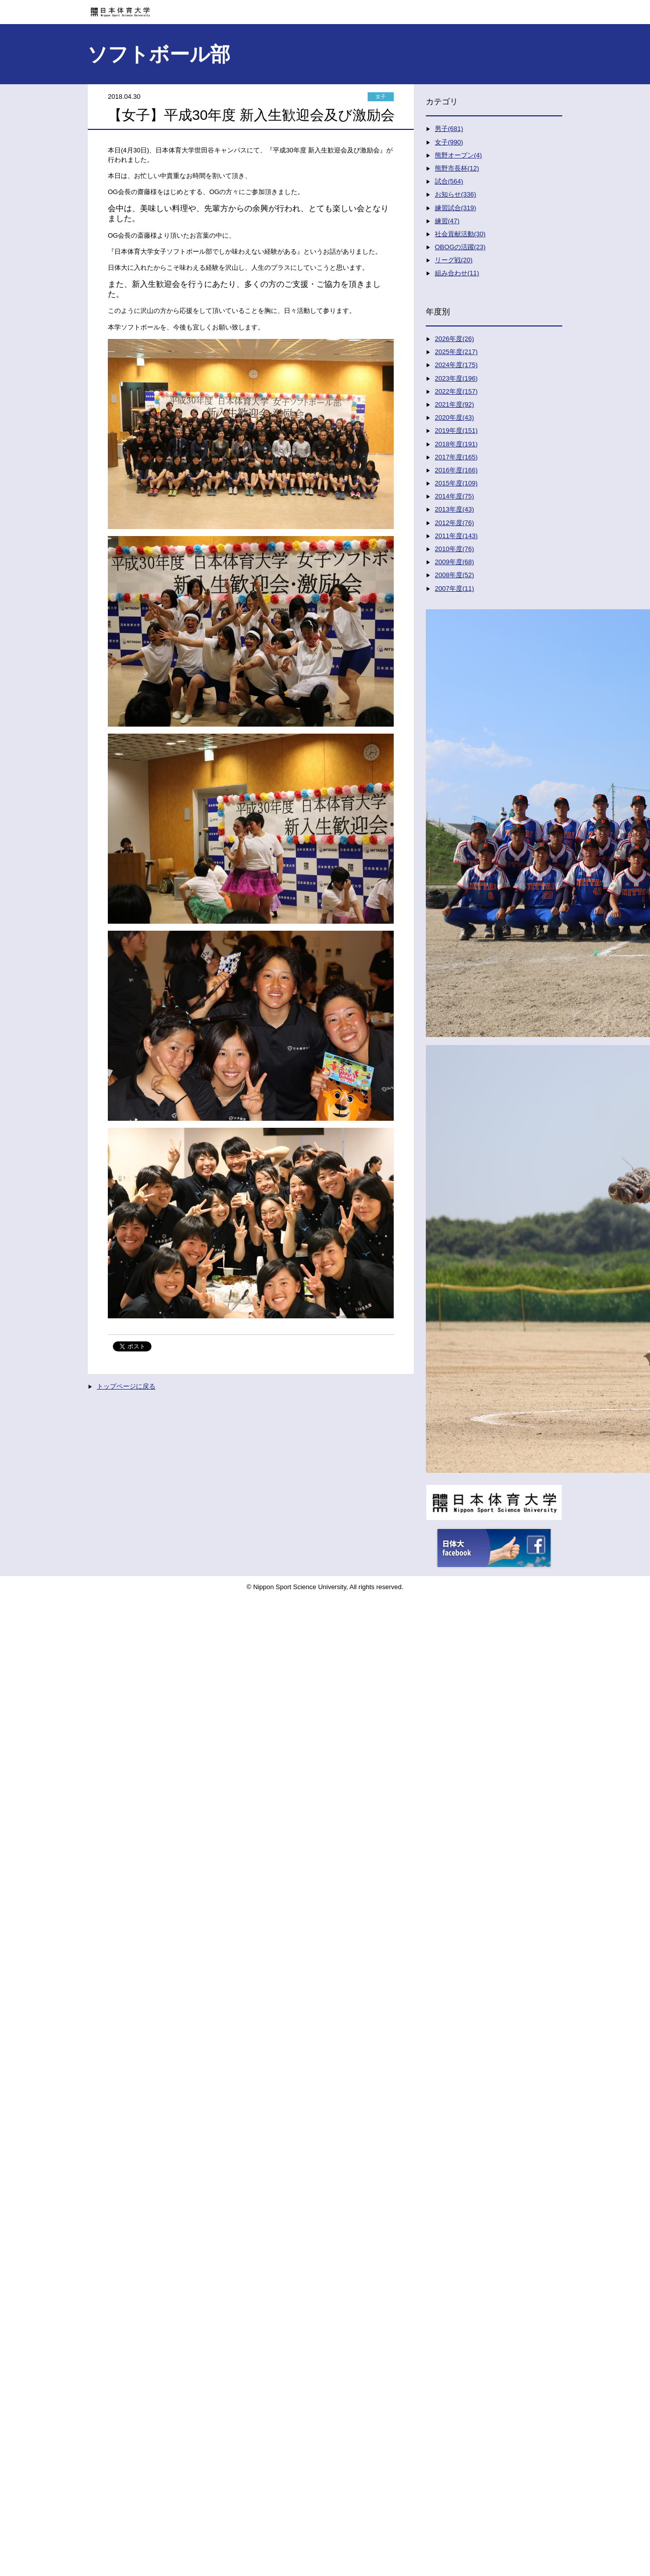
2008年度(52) (454, 575)
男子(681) (449, 128)
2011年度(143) (456, 536)
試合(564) (449, 181)
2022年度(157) (456, 391)
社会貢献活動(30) (460, 234)
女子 (381, 96)
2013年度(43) (454, 509)
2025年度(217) (456, 352)
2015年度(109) (456, 483)
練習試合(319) (455, 208)
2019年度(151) (456, 430)
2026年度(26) (454, 338)
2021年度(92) (454, 404)
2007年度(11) (454, 588)
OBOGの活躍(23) (460, 247)
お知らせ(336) (455, 194)
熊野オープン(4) (458, 155)
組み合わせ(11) (457, 273)
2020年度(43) (454, 417)
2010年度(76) (454, 549)
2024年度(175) (456, 365)
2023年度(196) (456, 378)
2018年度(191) (456, 444)
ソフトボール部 (158, 54)
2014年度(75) (454, 496)
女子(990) (449, 142)
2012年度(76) (454, 523)
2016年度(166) (456, 470)
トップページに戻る (126, 1386)
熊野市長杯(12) (457, 168)
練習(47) (447, 221)
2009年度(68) (454, 562)
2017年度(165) (456, 457)
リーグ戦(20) (453, 260)
